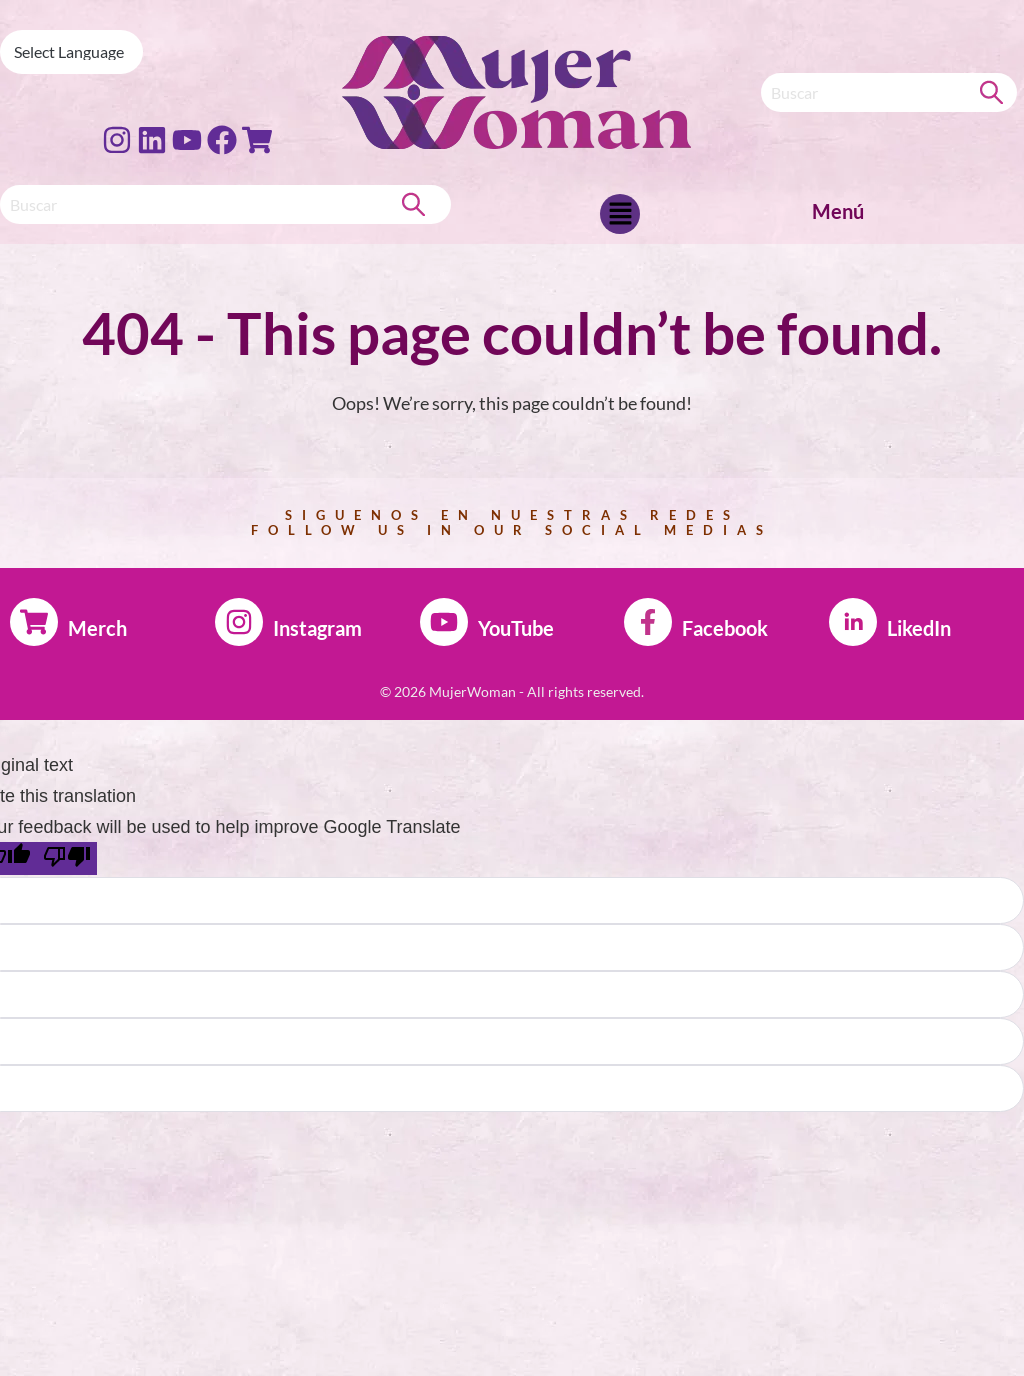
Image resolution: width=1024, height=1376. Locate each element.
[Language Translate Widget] (71, 52)
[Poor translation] (67, 858)
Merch (97, 628)
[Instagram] (239, 622)
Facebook (725, 628)
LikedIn (919, 628)
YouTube (516, 628)
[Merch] (34, 622)
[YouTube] (444, 622)
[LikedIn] (853, 622)
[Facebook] (648, 622)
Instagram (317, 628)
